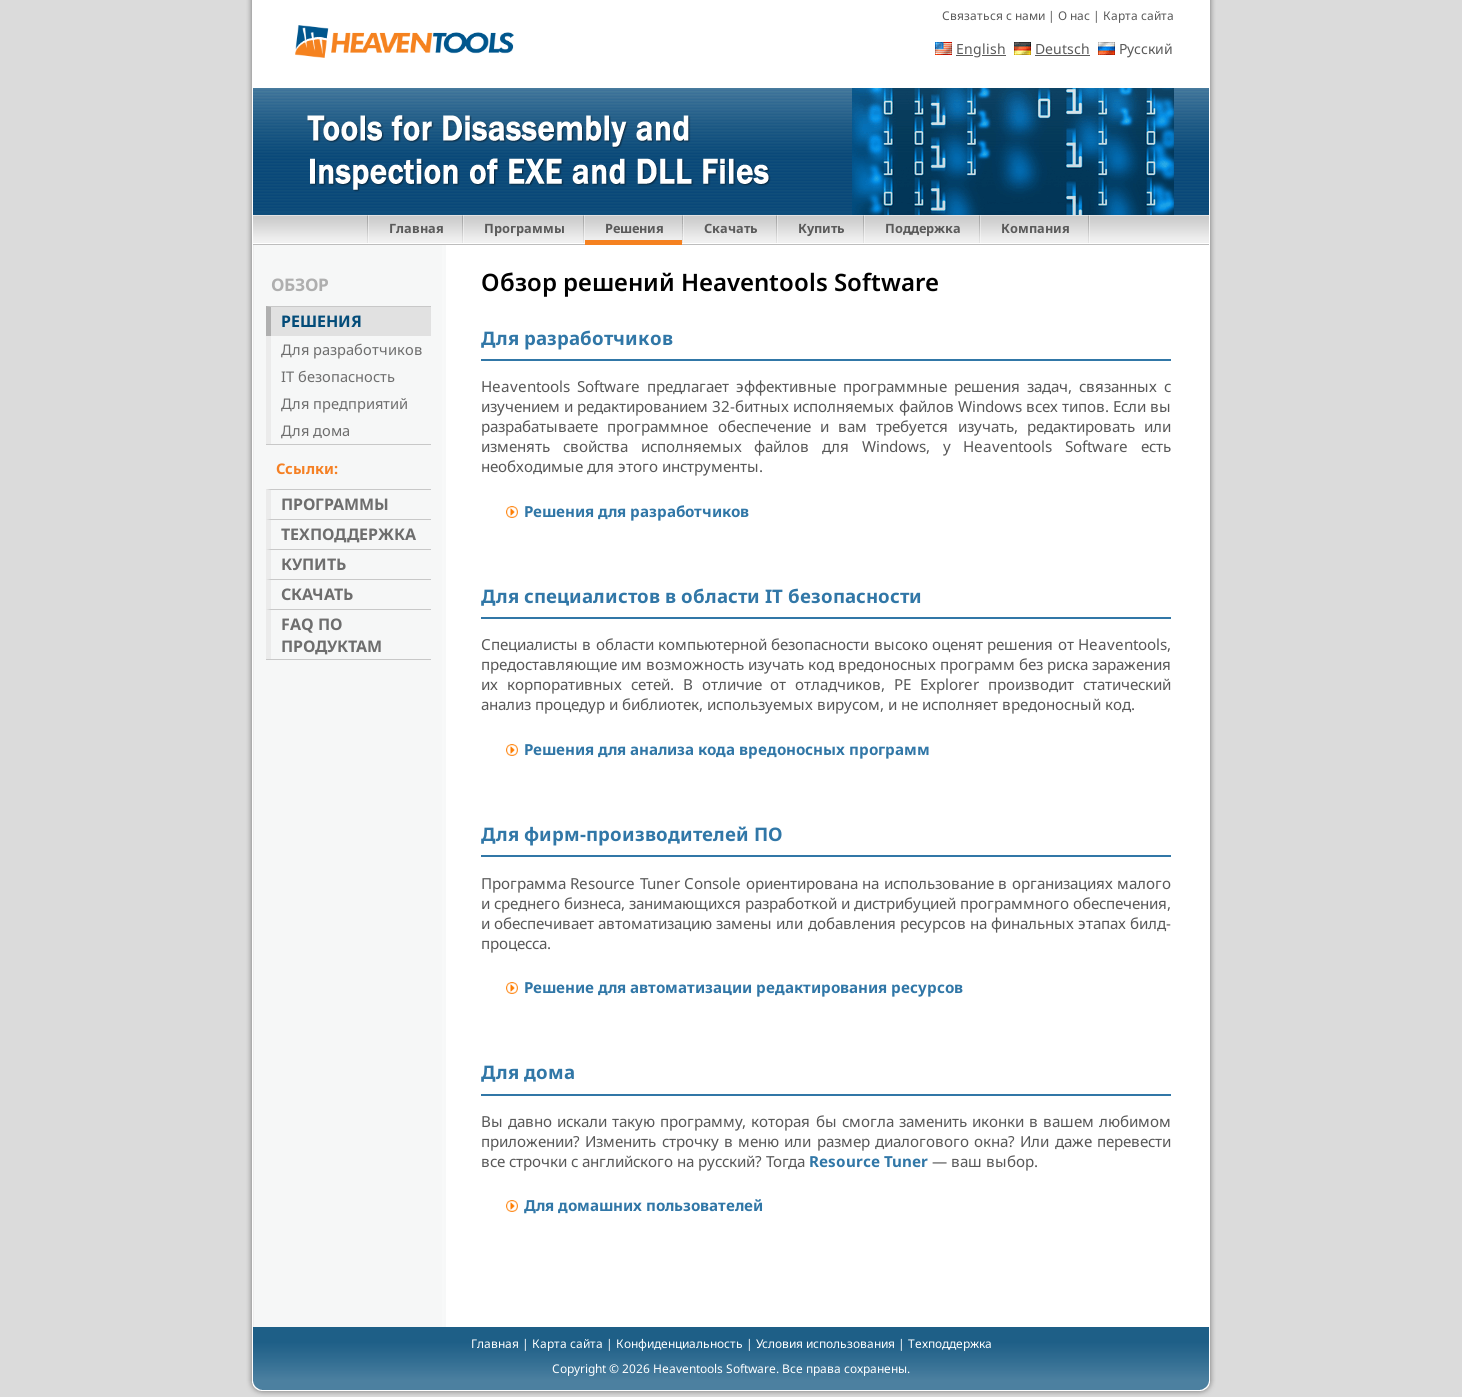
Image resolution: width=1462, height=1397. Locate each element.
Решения (634, 228)
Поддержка (923, 228)
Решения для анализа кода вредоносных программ (727, 749)
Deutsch (1062, 48)
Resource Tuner (868, 1161)
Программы (524, 228)
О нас (1074, 15)
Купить (821, 228)
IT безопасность (338, 376)
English (981, 48)
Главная (416, 228)
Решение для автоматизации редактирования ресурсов (743, 987)
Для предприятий (344, 403)
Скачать (731, 228)
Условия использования (825, 1343)
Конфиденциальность (679, 1343)
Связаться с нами (993, 15)
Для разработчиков (351, 349)
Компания (1035, 228)
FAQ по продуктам (331, 635)
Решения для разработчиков (636, 511)
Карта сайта (1138, 15)
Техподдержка (348, 534)
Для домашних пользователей (643, 1205)
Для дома (315, 430)
